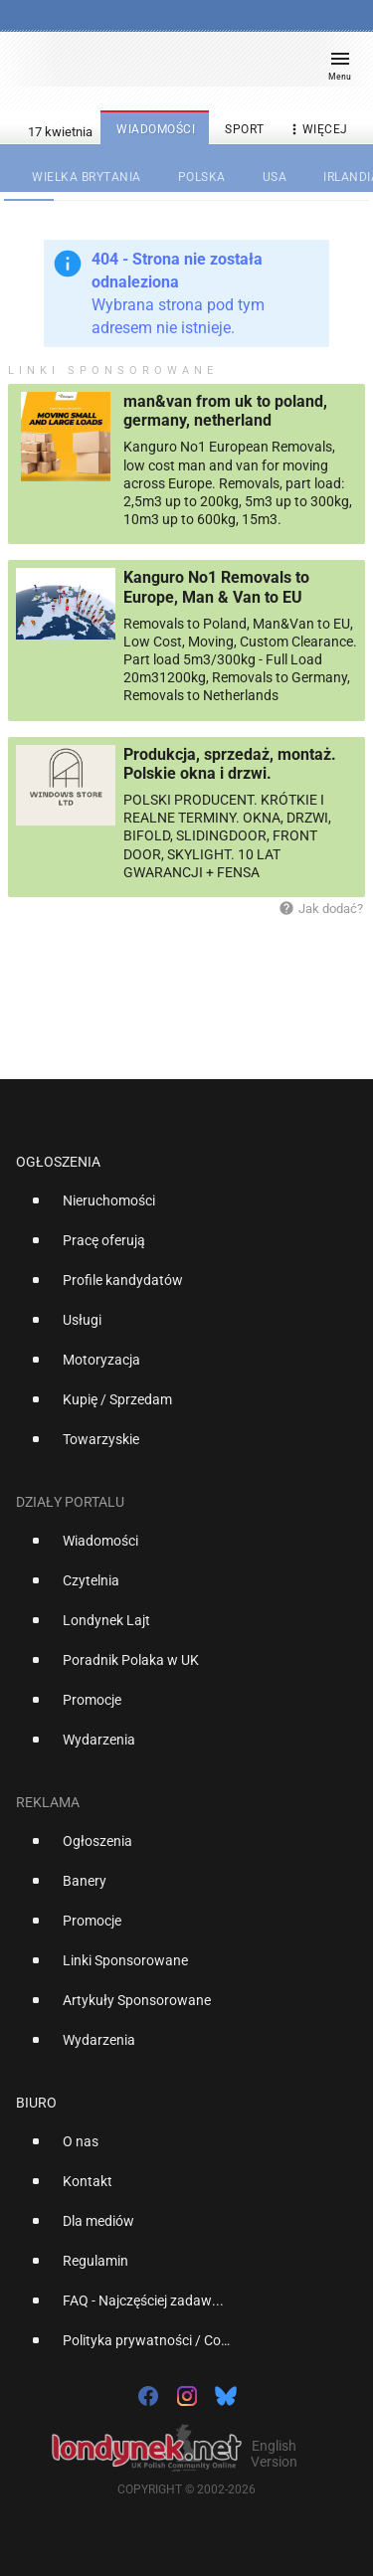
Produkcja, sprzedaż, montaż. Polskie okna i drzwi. (229, 764)
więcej (317, 129)
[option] (178, 1208)
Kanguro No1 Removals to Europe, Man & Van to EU (216, 587)
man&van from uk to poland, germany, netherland (225, 411)
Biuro (36, 2103)
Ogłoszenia (58, 1162)
